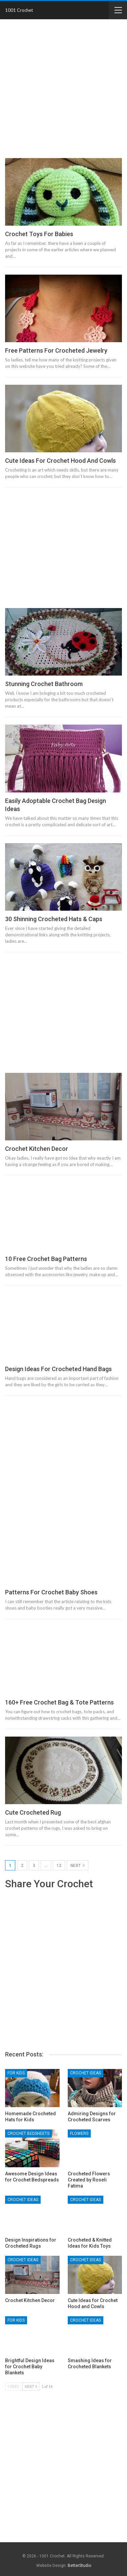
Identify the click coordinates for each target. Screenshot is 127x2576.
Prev (13, 2386)
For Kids (16, 2073)
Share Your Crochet (49, 1884)
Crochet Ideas (85, 2073)
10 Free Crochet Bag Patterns (46, 1258)
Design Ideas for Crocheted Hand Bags (58, 1368)
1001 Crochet (19, 10)
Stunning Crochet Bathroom (44, 683)
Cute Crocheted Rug (33, 1812)
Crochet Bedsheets (28, 2133)
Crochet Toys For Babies (39, 233)
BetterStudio (79, 2565)
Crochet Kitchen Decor (36, 1148)
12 (59, 1865)
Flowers (79, 2133)
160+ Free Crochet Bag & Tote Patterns (59, 1702)
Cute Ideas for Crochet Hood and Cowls (60, 460)
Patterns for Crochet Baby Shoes (51, 1592)
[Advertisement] (63, 89)
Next (77, 1865)
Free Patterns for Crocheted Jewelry (56, 350)
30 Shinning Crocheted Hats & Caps (53, 919)
